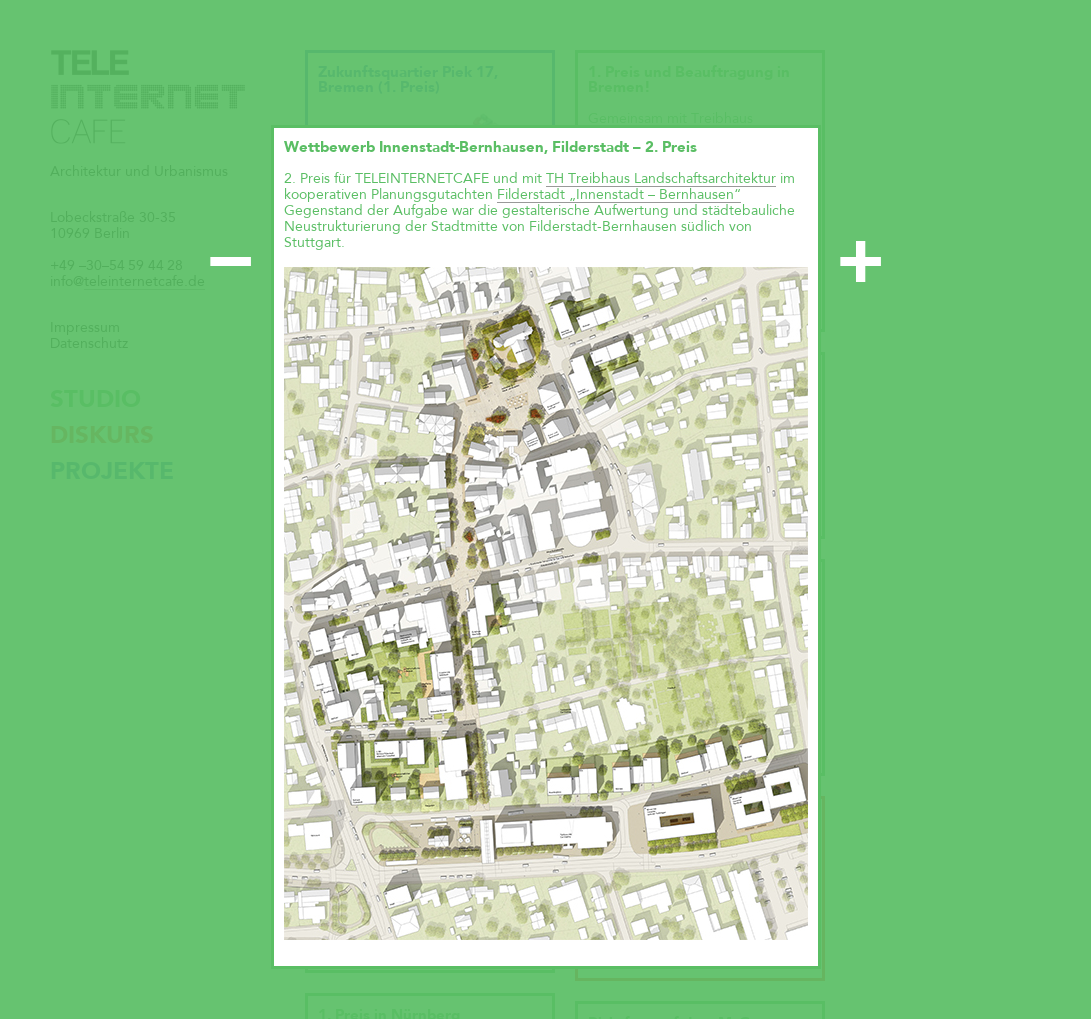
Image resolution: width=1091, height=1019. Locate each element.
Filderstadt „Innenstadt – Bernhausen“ (619, 195)
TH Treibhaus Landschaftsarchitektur (661, 179)
